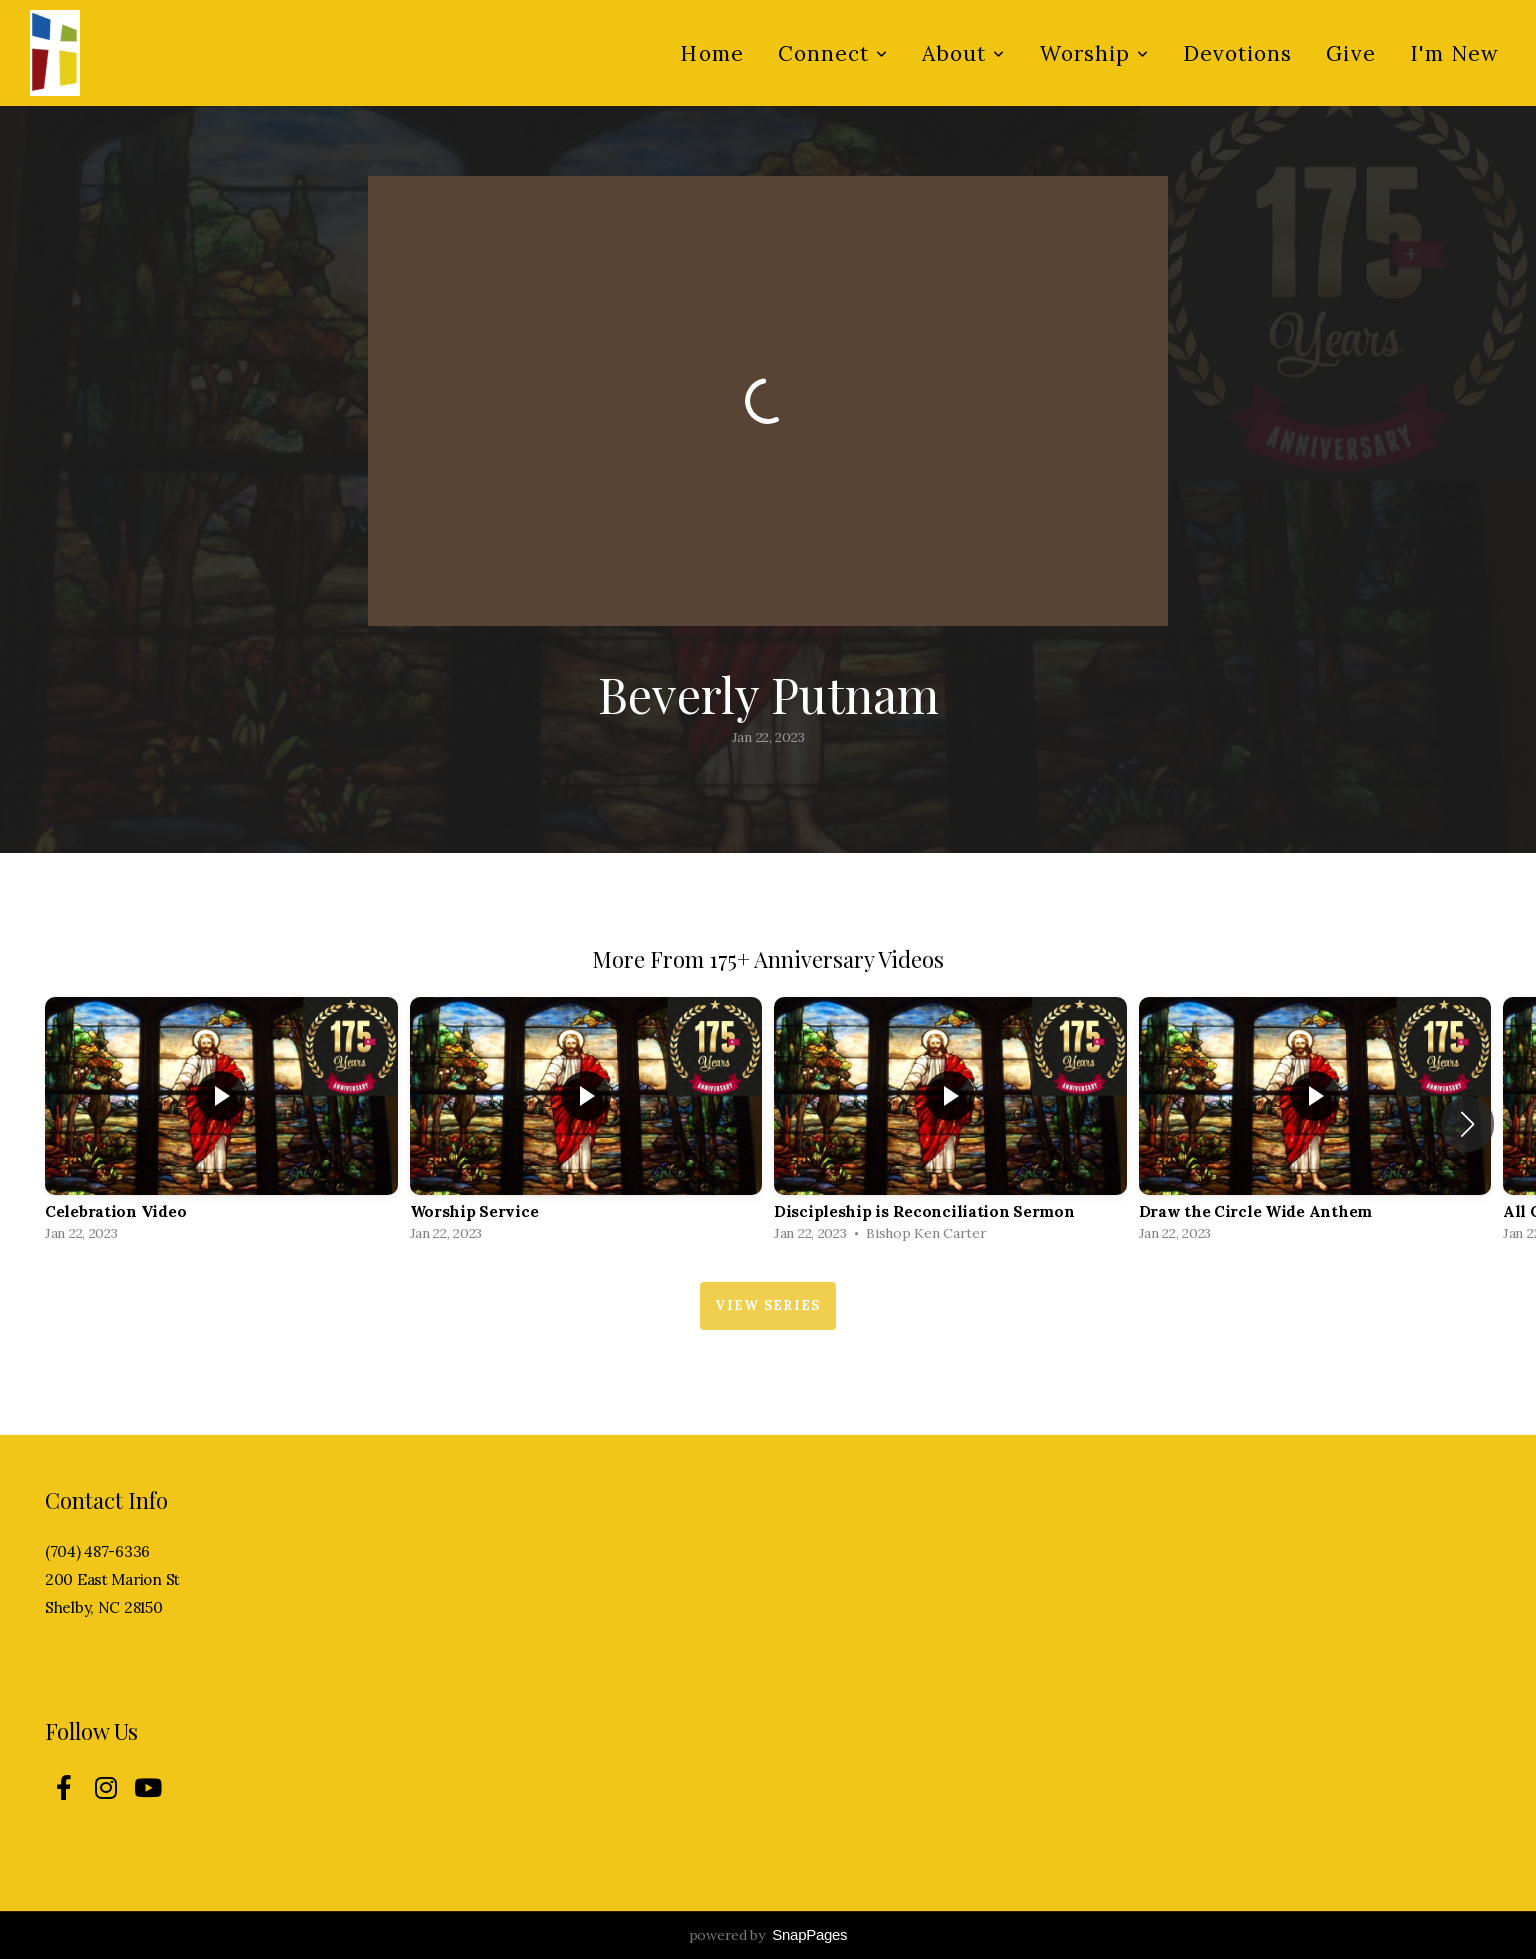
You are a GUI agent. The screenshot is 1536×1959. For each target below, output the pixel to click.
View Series (767, 1305)
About (963, 53)
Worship (1094, 53)
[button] (1467, 1124)
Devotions (1237, 53)
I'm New (1454, 53)
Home (711, 53)
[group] (221, 1124)
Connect (833, 53)
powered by (768, 1935)
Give (1350, 53)
